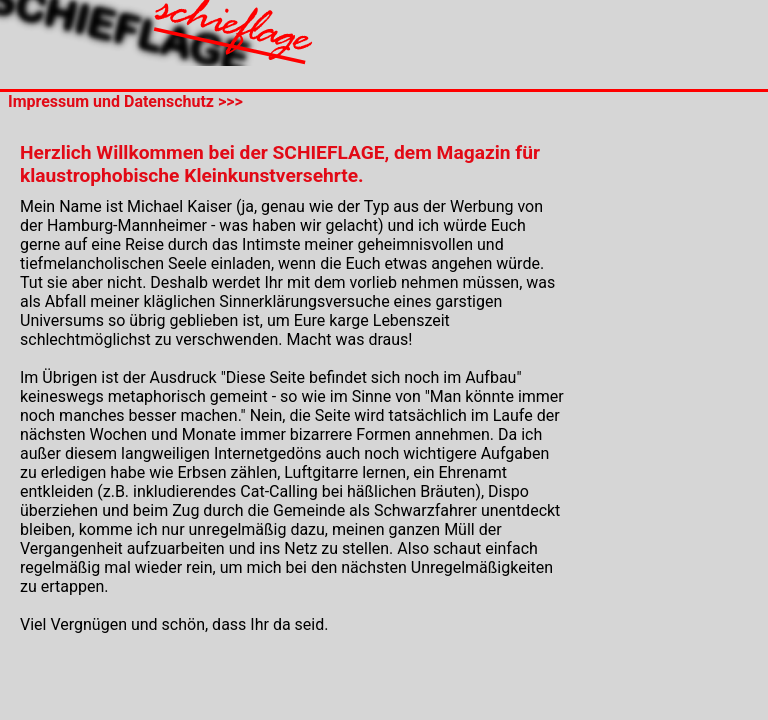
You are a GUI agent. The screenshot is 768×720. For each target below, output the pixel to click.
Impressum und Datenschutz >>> (121, 101)
